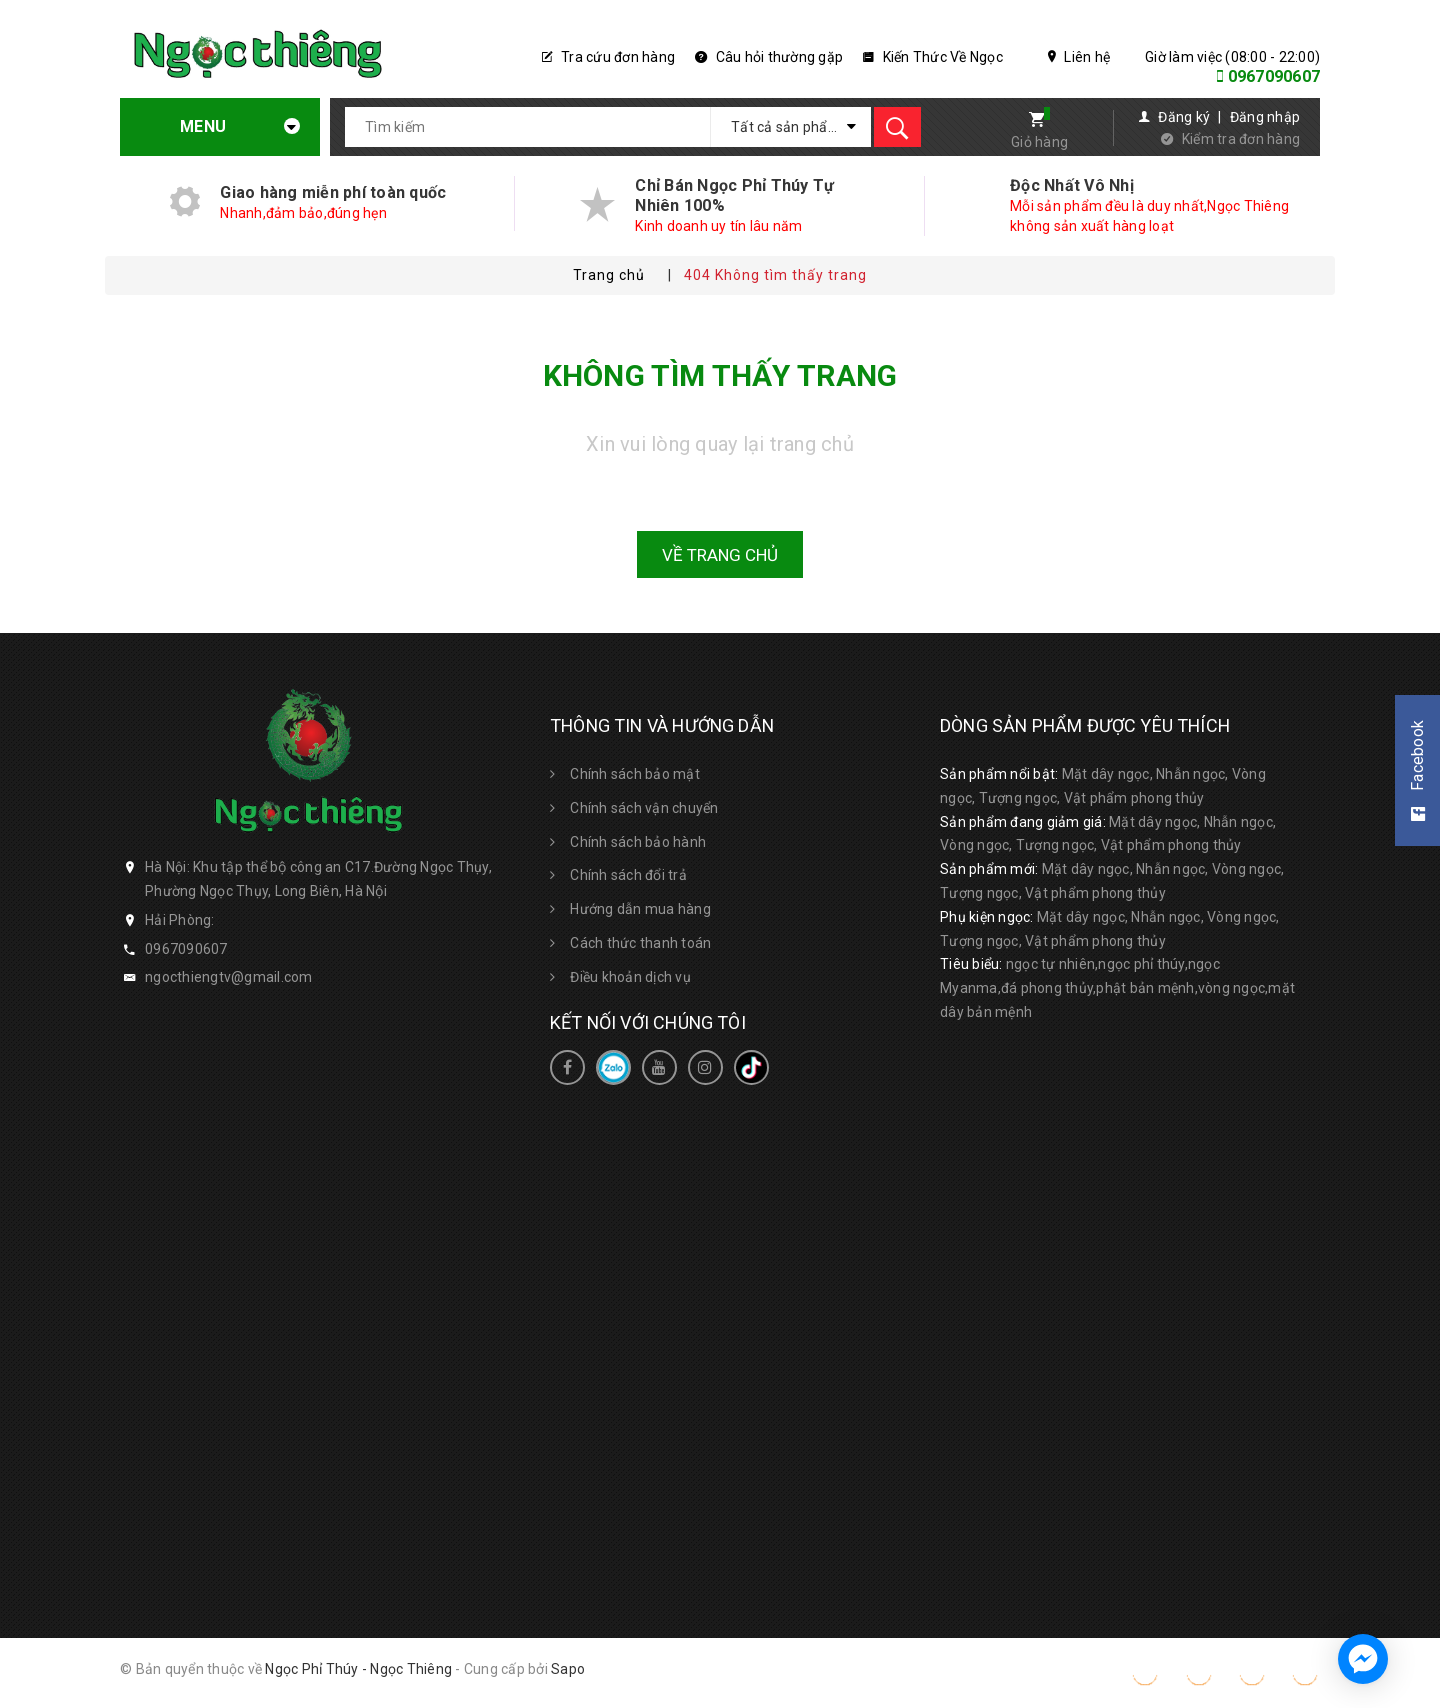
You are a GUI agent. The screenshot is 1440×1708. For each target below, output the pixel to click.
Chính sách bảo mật (635, 774)
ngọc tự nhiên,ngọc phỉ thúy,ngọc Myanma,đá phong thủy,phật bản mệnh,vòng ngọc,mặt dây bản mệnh (1117, 988)
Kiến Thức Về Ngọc (933, 57)
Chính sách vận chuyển (644, 808)
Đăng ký (1184, 117)
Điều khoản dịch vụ (630, 977)
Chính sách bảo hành (638, 842)
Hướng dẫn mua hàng (640, 909)
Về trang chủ (720, 555)
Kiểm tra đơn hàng (1241, 139)
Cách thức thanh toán (640, 943)
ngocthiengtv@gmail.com (229, 977)
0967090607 (1274, 76)
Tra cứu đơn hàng (609, 57)
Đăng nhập (1265, 117)
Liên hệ (1079, 57)
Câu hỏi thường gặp (769, 57)
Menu (223, 126)
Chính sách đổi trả (628, 875)
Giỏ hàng (1039, 142)
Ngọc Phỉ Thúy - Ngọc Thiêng (358, 1669)
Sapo (568, 1669)
